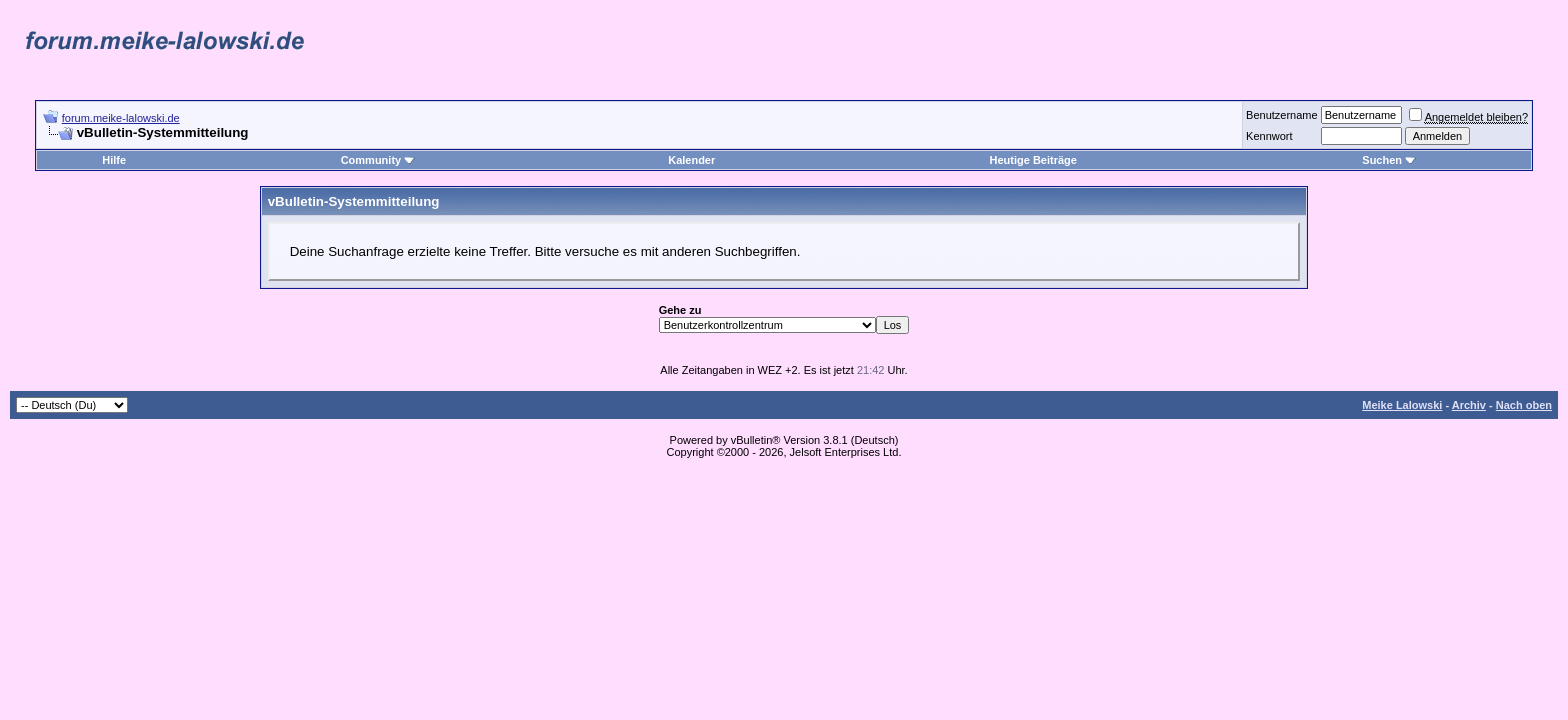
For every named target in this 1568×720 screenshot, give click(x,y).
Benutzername (1282, 115)
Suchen (1389, 160)
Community (378, 160)
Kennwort (1269, 136)
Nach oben (1524, 405)
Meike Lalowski (1402, 405)
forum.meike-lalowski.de (121, 118)
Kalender (691, 160)
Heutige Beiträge (1033, 160)
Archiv (1469, 405)
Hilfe (114, 160)
